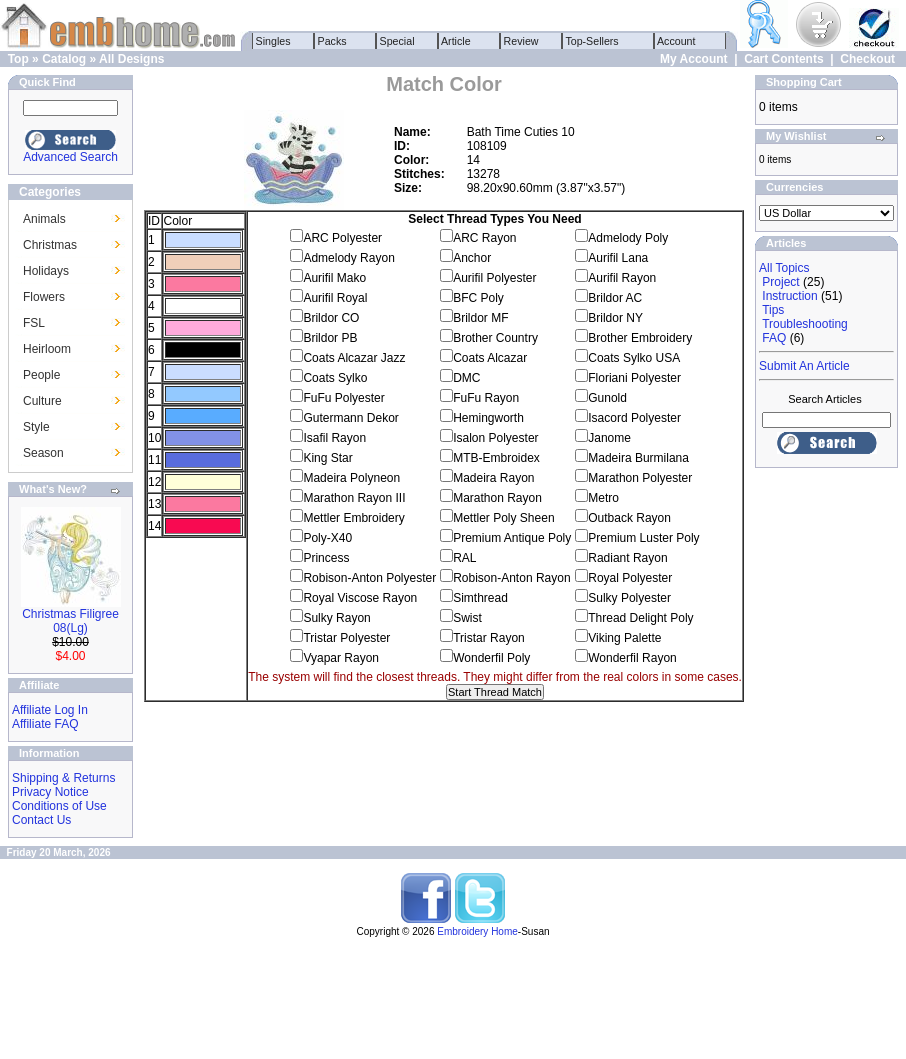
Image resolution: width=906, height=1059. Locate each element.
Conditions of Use (59, 806)
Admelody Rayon (348, 258)
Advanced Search (70, 157)
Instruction (789, 296)
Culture (42, 401)
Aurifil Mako (334, 278)
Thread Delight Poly (640, 618)
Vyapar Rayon (341, 658)
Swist (467, 618)
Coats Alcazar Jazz (354, 358)
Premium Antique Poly (512, 538)
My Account (694, 59)
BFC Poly (478, 298)
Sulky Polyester (629, 598)
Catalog (64, 59)
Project (780, 282)
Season (43, 453)
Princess (326, 558)
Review (521, 41)
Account (677, 41)
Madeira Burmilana (638, 458)
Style (36, 427)
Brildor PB (330, 338)
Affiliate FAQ (45, 724)
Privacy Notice (50, 792)
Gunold (607, 398)
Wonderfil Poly (491, 658)
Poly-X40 (327, 538)
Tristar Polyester (346, 638)
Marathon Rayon (497, 498)
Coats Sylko (335, 378)
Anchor (472, 258)
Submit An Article (804, 366)
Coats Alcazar (490, 358)
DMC (466, 378)
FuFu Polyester (343, 398)
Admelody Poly (628, 238)
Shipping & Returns (63, 778)
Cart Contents (783, 59)
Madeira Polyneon (351, 478)
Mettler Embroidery (353, 518)
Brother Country (495, 338)
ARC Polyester (342, 238)
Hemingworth (488, 418)
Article (456, 41)
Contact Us (41, 820)
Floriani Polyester (634, 378)
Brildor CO (331, 318)
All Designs (131, 59)
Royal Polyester (630, 578)
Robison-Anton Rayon (511, 578)
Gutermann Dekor (350, 418)
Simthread (480, 598)
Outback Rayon (629, 518)
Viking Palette (624, 638)
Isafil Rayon (334, 438)
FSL (34, 323)
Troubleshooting (805, 324)
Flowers (44, 297)
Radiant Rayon (627, 558)
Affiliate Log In (50, 710)
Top (18, 59)
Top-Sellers (592, 41)
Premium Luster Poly (643, 538)
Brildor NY (615, 318)
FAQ (774, 338)
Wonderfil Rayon (632, 658)
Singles (273, 41)
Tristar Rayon (489, 638)
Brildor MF (480, 318)
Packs (332, 41)
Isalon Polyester (495, 438)
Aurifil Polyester (494, 278)
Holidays (46, 271)
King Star (327, 458)
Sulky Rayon (336, 618)
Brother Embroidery (640, 338)
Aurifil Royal (335, 298)
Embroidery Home (477, 931)
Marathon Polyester (640, 478)
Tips (773, 310)
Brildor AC (615, 298)
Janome (609, 438)
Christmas (50, 245)
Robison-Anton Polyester (369, 578)
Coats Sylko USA (634, 358)
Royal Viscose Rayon (360, 598)
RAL (464, 558)
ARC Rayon (484, 238)
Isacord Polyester (634, 418)
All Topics (784, 268)
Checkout (867, 59)
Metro (603, 498)
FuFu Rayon (486, 398)
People (41, 375)
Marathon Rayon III (354, 498)
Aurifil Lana (618, 258)
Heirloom (47, 349)
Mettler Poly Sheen (503, 518)
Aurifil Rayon (622, 278)
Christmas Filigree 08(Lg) (70, 621)
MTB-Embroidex (496, 458)
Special (397, 41)
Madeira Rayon (493, 478)
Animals (44, 219)
